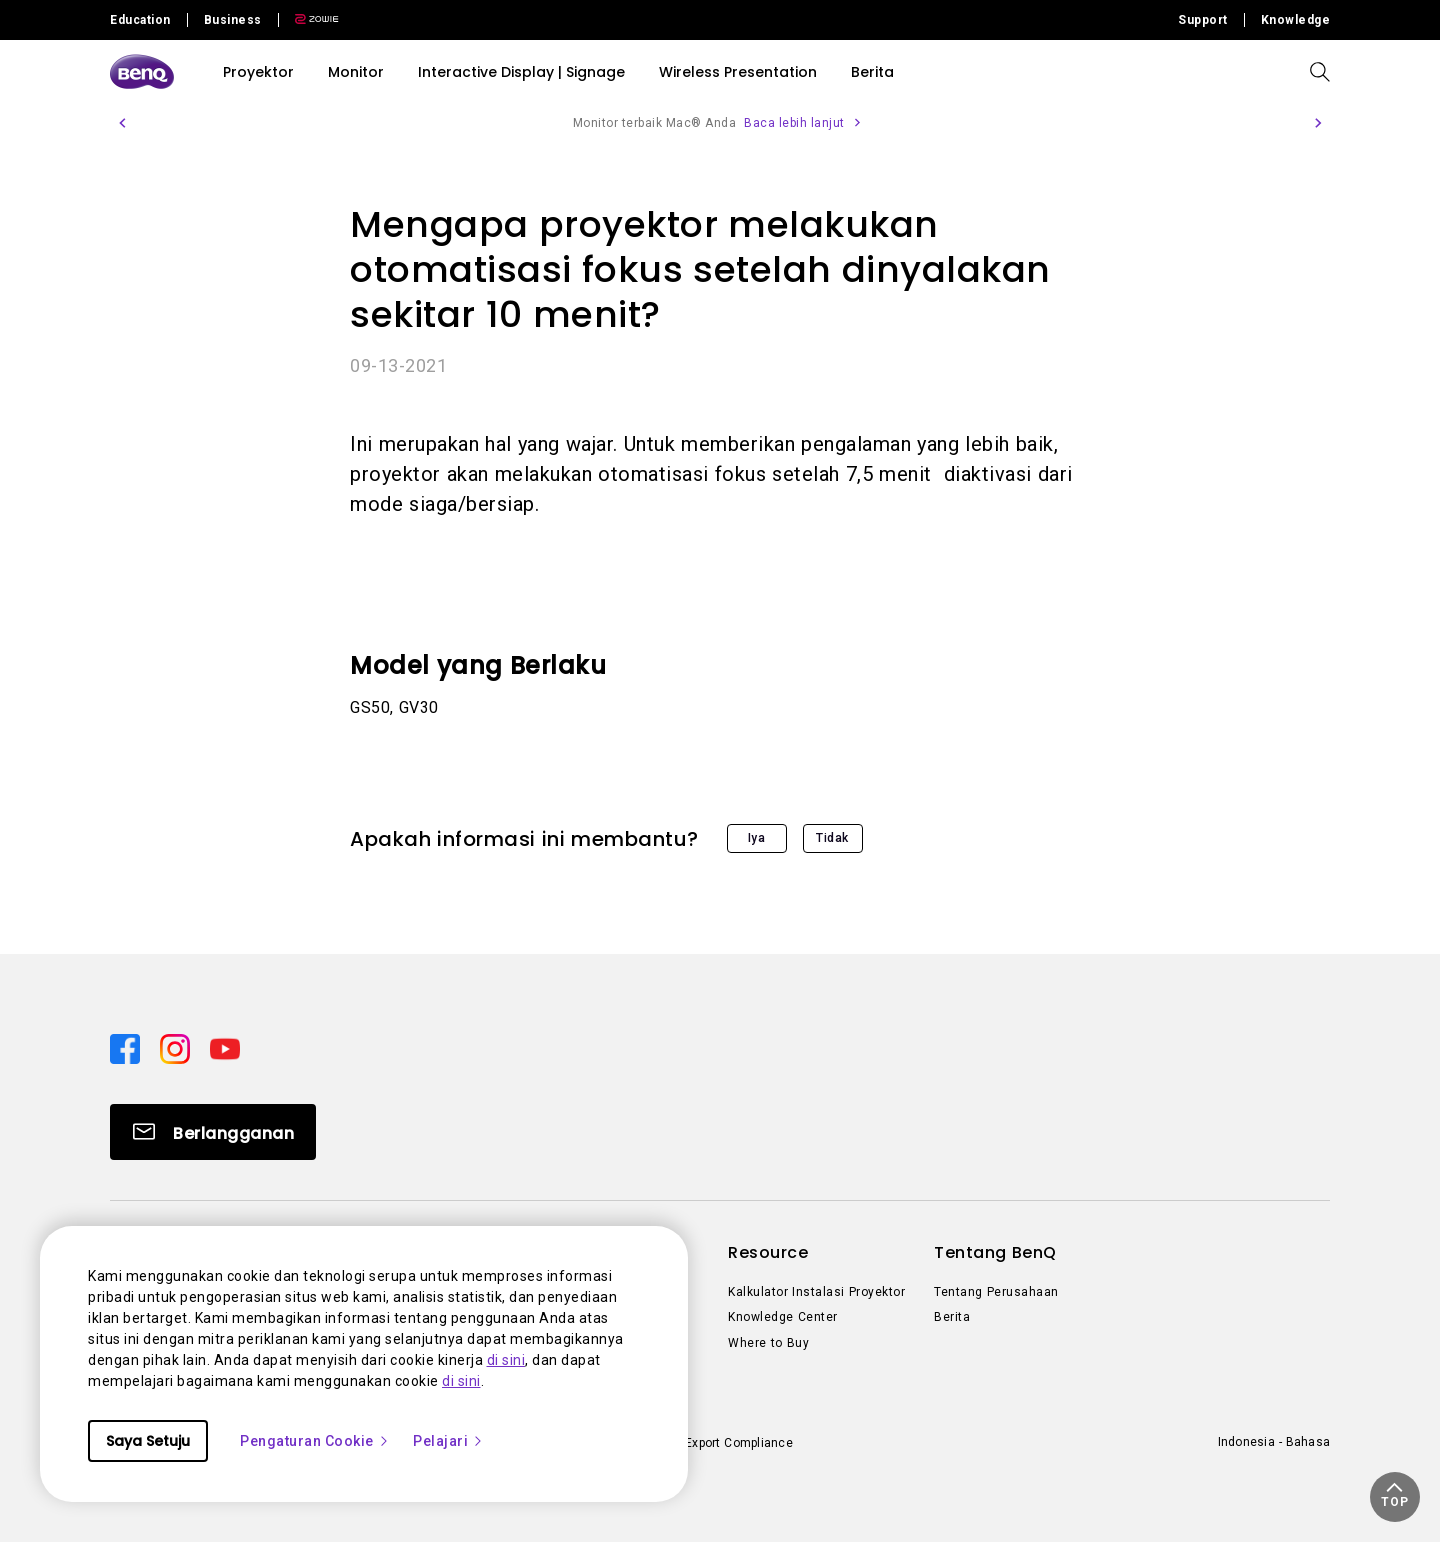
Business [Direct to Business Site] (233, 20)
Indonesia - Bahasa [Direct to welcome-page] (1274, 1442)
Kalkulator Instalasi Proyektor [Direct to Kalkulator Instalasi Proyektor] (816, 1292)
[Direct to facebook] (127, 1047)
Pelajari (448, 1441)
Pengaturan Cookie (315, 1441)
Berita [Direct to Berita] (952, 1317)
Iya (757, 838)
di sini (506, 1360)
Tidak (832, 838)
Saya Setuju (148, 1441)
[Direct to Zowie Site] (309, 20)
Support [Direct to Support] (1203, 20)
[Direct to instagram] (177, 1047)
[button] (122, 123)
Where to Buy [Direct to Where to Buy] (768, 1343)
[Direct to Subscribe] (213, 1132)
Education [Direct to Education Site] (140, 20)
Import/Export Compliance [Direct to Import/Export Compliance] (718, 1443)
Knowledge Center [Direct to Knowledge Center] (783, 1317)
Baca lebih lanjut (794, 123)
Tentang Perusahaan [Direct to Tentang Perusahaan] (996, 1292)
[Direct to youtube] (225, 1047)
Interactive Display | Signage (521, 72)
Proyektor (258, 72)
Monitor (356, 72)
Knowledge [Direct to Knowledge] (1296, 20)
